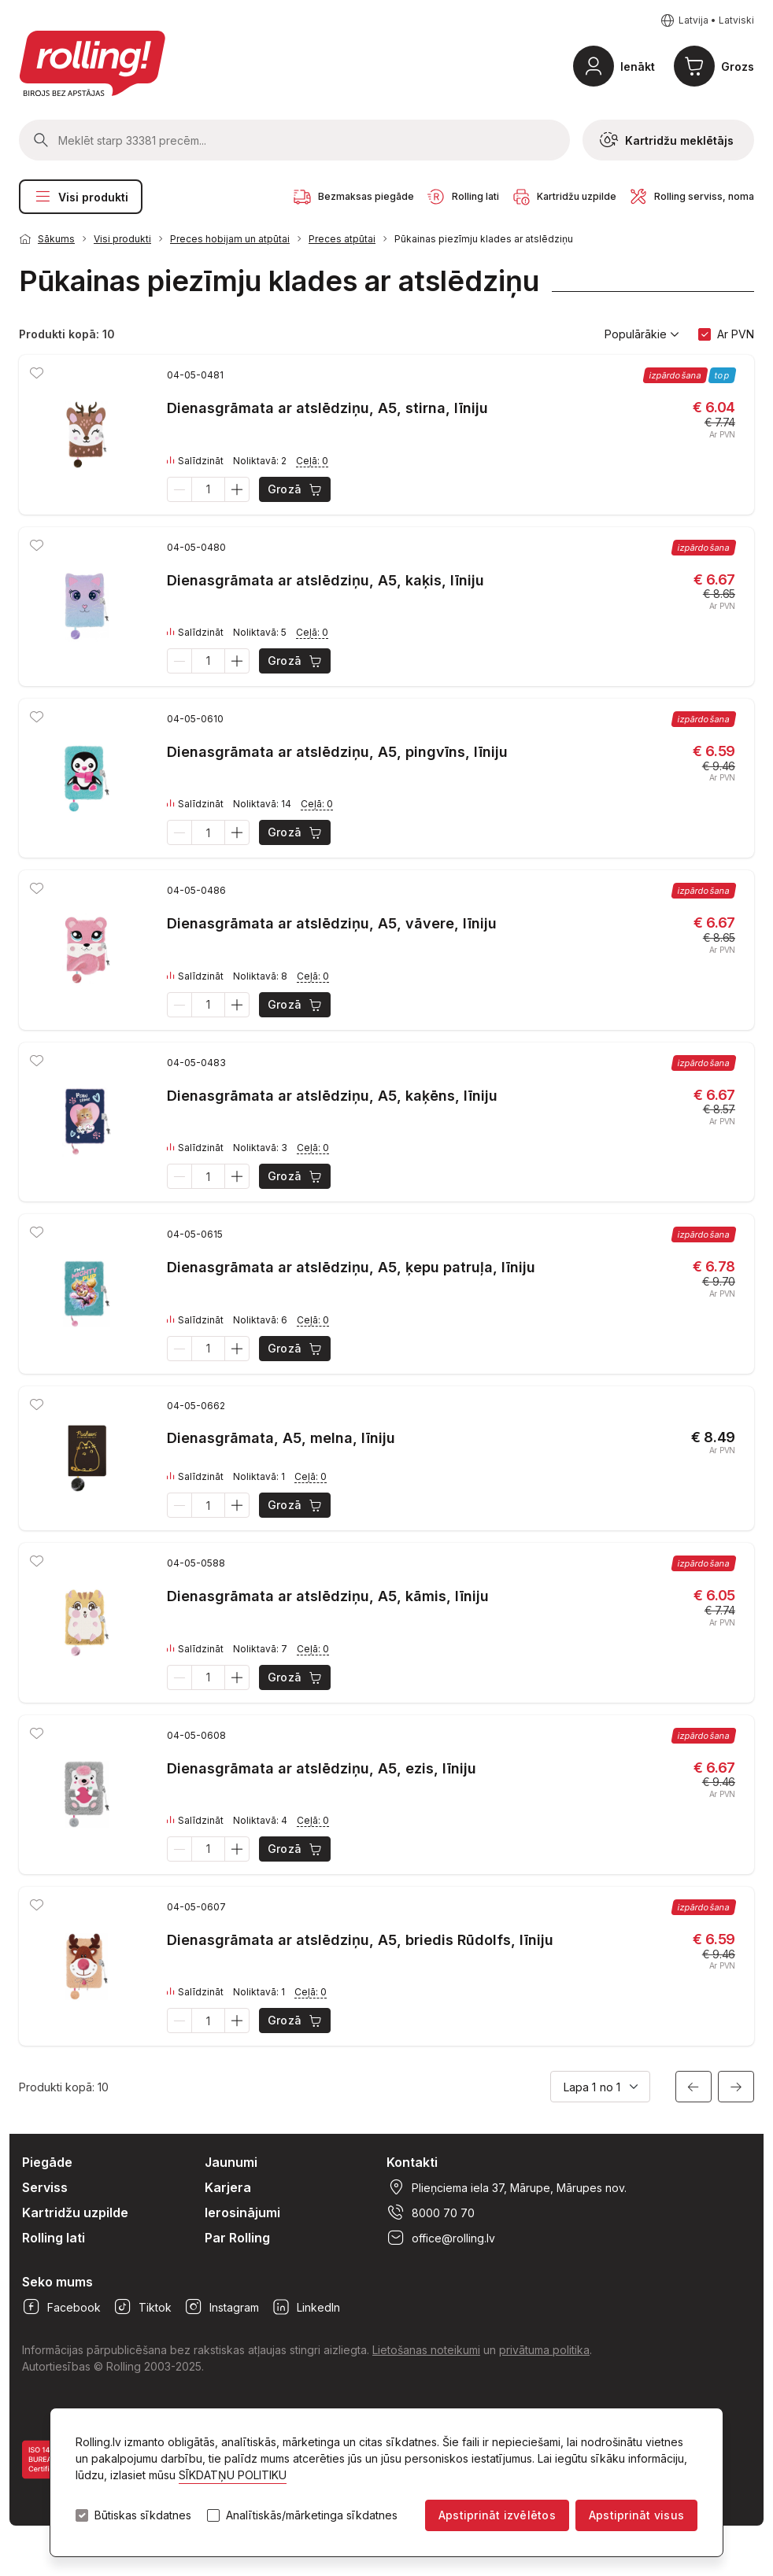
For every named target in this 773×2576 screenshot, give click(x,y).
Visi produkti (80, 196)
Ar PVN (735, 334)
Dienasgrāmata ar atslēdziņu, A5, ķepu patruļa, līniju (351, 1267)
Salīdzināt (195, 461)
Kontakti (412, 2162)
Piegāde (47, 2162)
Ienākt (637, 66)
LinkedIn (306, 2306)
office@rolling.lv (440, 2237)
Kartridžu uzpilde (75, 2212)
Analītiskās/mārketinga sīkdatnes (312, 2515)
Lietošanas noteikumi (426, 2349)
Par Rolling (237, 2238)
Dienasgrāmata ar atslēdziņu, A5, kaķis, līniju (325, 580)
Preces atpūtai (342, 239)
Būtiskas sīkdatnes (142, 2515)
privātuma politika (544, 2349)
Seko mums (57, 2282)
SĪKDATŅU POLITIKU (233, 2475)
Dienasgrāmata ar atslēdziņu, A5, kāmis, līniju (328, 1596)
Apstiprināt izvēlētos (497, 2515)
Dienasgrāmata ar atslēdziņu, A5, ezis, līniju (321, 1768)
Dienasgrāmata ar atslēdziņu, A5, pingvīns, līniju (337, 752)
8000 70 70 (430, 2212)
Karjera (228, 2187)
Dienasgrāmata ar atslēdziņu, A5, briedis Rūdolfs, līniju (360, 1940)
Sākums (56, 239)
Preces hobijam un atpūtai (230, 239)
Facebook (61, 2306)
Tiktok (142, 2306)
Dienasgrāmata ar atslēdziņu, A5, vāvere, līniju (332, 923)
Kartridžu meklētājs (667, 140)
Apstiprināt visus (636, 2515)
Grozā (296, 489)
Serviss (45, 2187)
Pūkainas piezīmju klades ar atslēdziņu (483, 239)
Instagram (221, 2306)
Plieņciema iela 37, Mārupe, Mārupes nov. (506, 2187)
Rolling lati (53, 2238)
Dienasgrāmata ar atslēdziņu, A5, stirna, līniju (327, 408)
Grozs (737, 66)
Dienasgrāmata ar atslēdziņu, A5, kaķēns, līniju (332, 1095)
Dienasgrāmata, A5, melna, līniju (281, 1438)
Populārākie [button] (642, 334)
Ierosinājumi (242, 2212)
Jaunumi (231, 2162)
